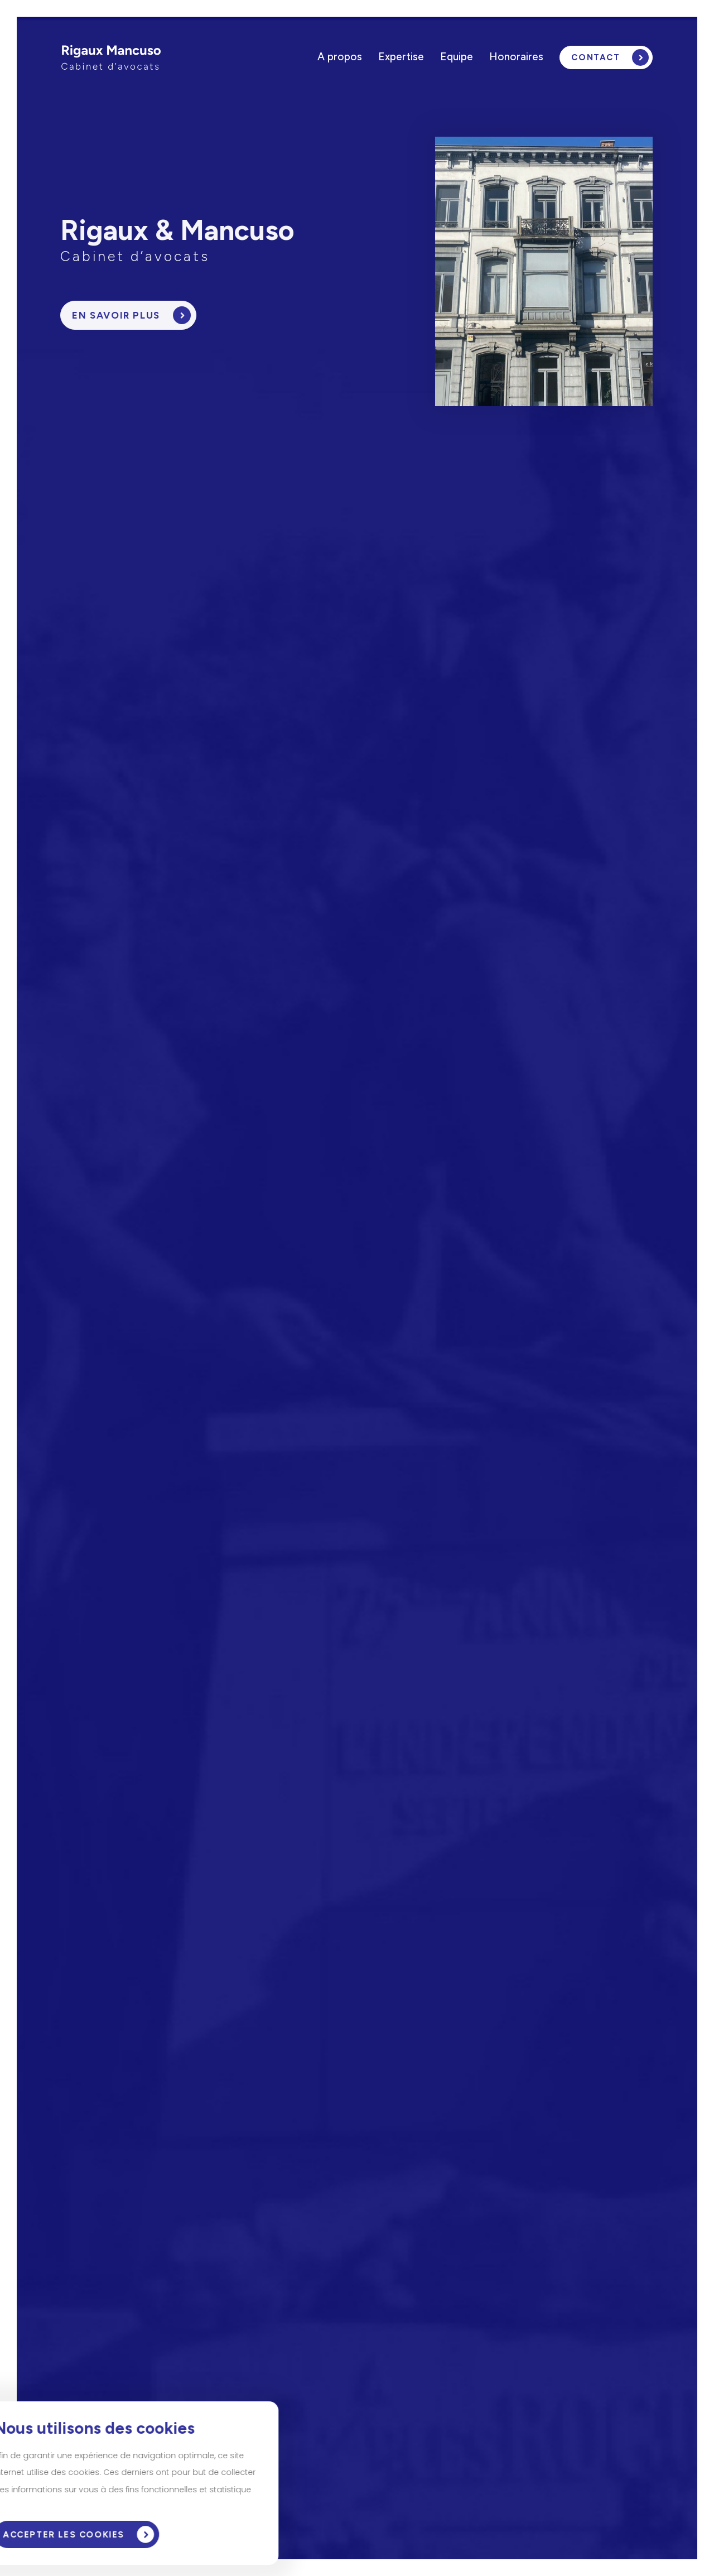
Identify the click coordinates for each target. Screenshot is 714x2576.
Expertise (401, 56)
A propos (339, 56)
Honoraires (516, 56)
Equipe (456, 56)
